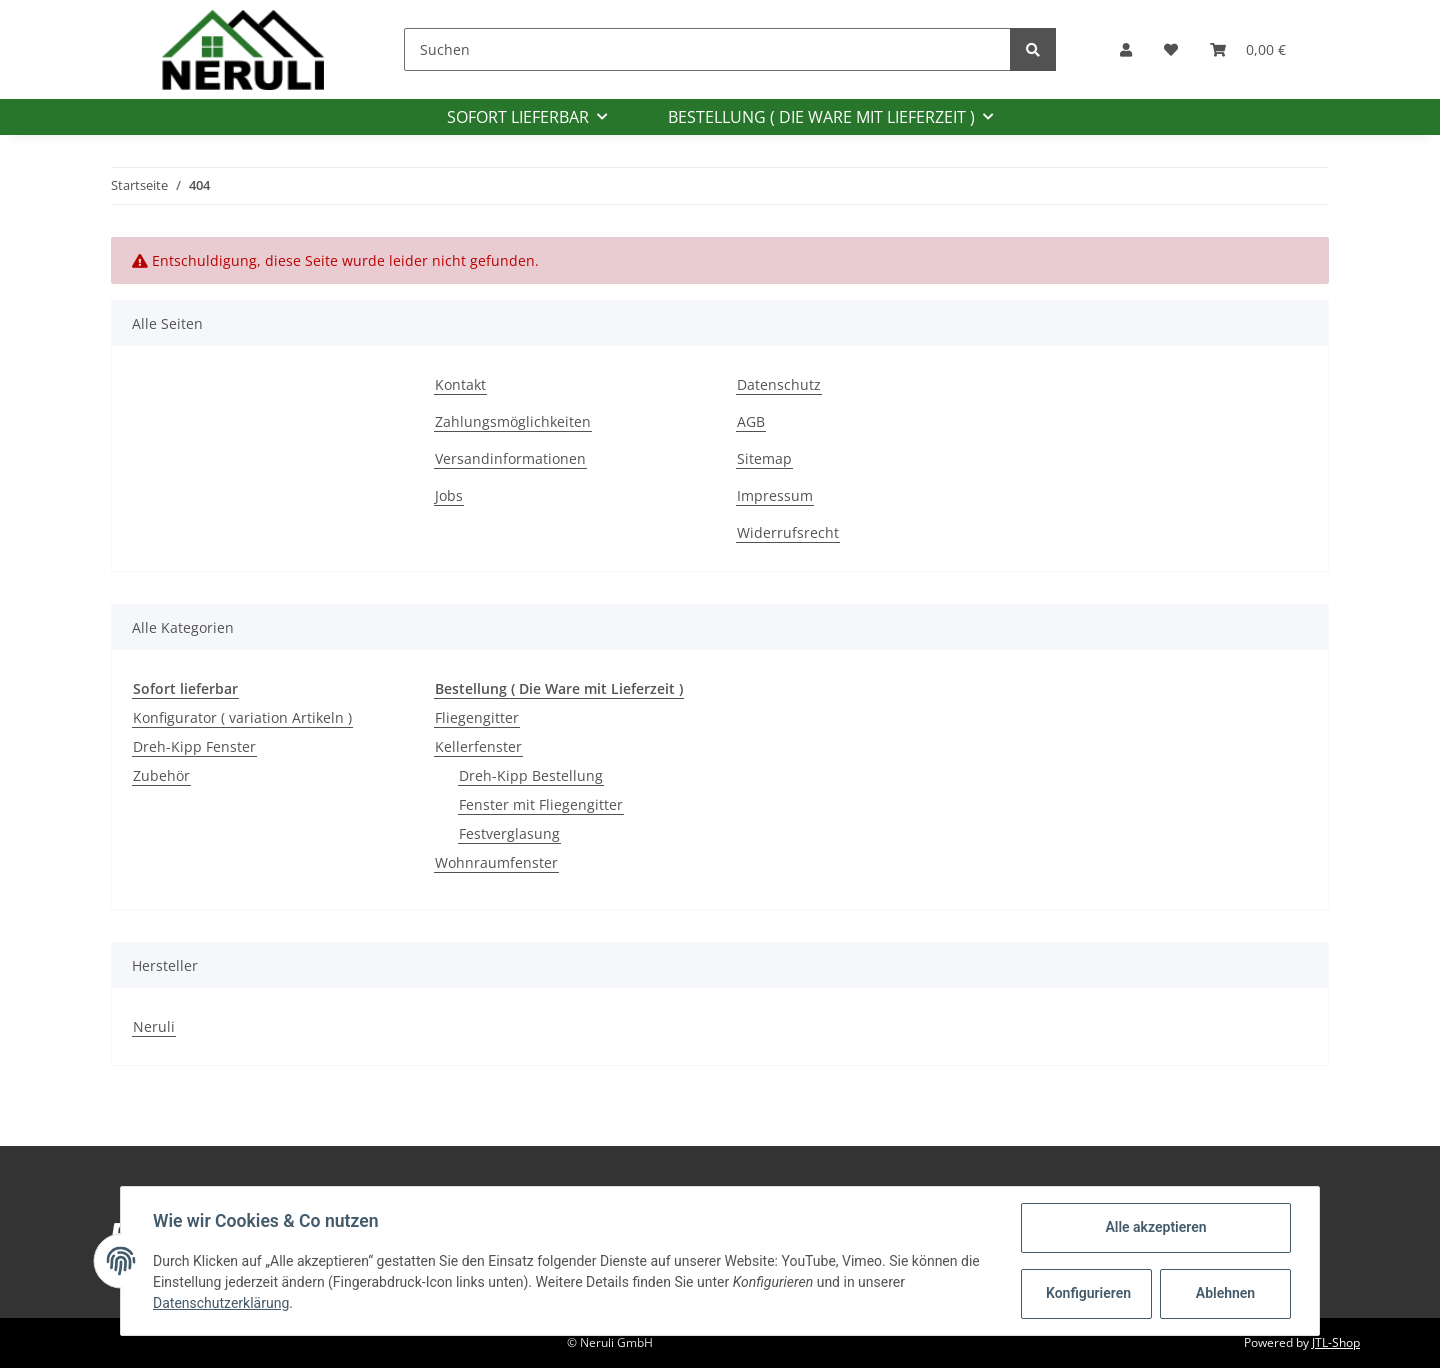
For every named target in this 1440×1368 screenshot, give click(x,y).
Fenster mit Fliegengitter (541, 804)
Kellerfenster (478, 746)
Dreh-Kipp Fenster (194, 746)
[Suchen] (707, 49)
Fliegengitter (477, 717)
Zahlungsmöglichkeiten (513, 421)
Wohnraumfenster (496, 862)
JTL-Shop (1336, 1342)
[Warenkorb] (1248, 49)
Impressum (775, 495)
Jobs (449, 495)
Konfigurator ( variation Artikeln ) (242, 717)
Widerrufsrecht (788, 532)
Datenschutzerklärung (221, 1303)
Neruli (154, 1026)
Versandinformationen (510, 458)
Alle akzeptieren (1155, 1227)
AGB (751, 421)
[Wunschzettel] (1171, 49)
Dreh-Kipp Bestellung (531, 775)
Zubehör (161, 775)
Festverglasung (509, 833)
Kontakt (460, 384)
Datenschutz (779, 384)
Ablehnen (1225, 1293)
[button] (1126, 49)
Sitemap (764, 458)
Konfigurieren (1088, 1293)
